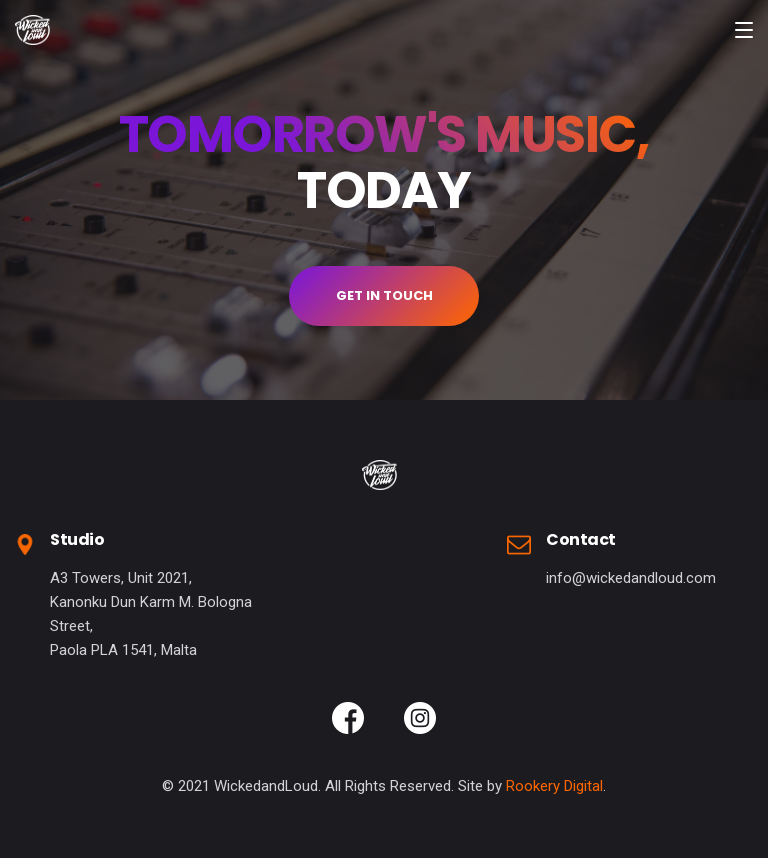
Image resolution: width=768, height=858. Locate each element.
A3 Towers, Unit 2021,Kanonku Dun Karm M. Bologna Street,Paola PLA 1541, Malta (151, 614)
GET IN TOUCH (384, 295)
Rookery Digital (554, 786)
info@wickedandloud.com (631, 578)
